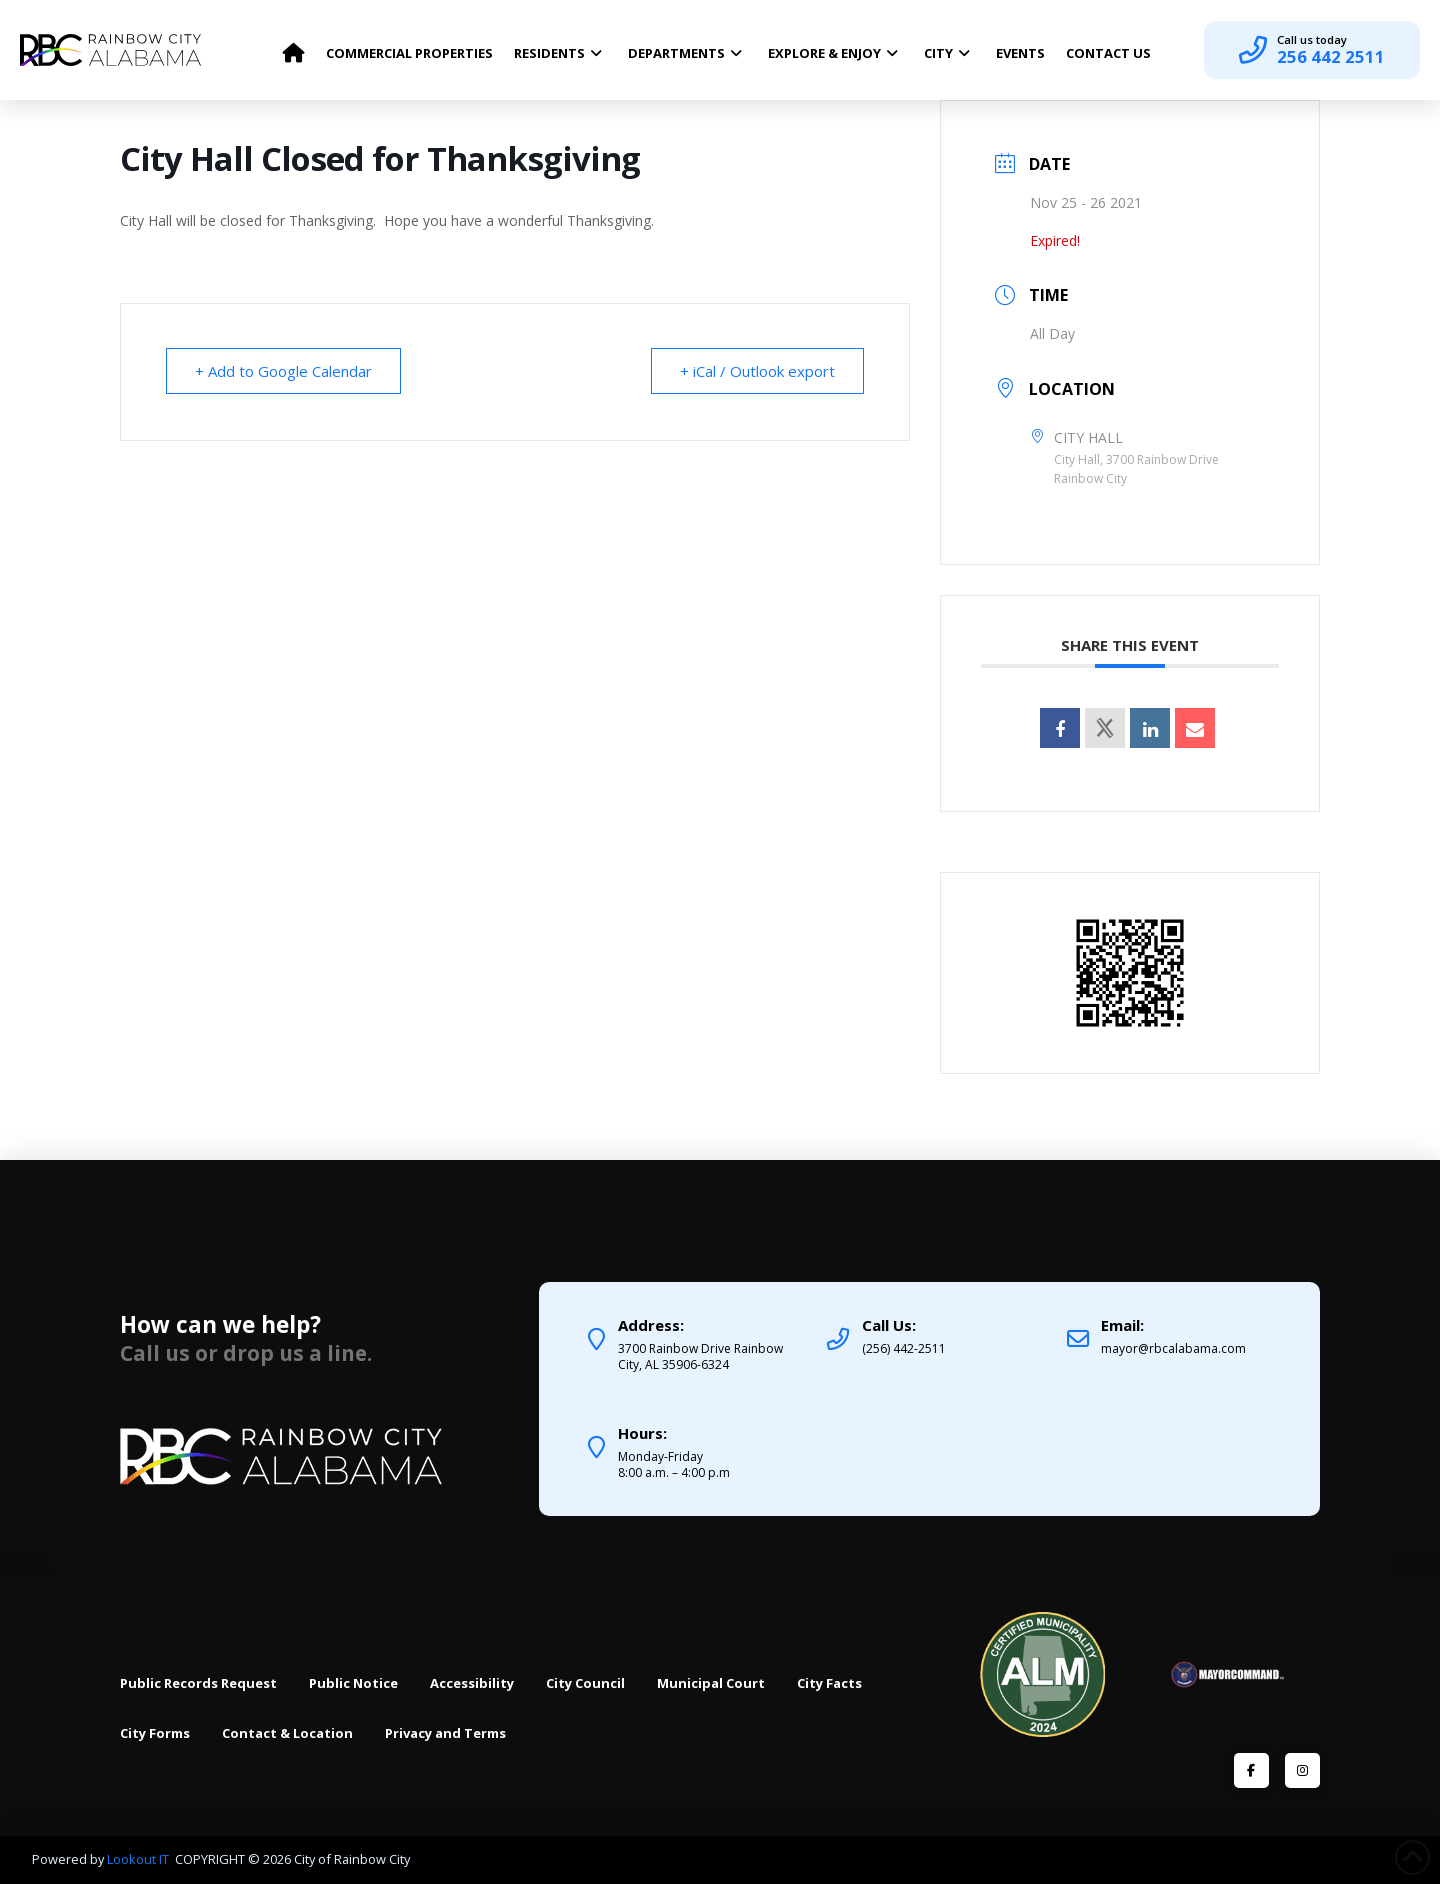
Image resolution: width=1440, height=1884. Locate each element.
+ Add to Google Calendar (283, 371)
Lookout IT (139, 1859)
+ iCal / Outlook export (757, 371)
